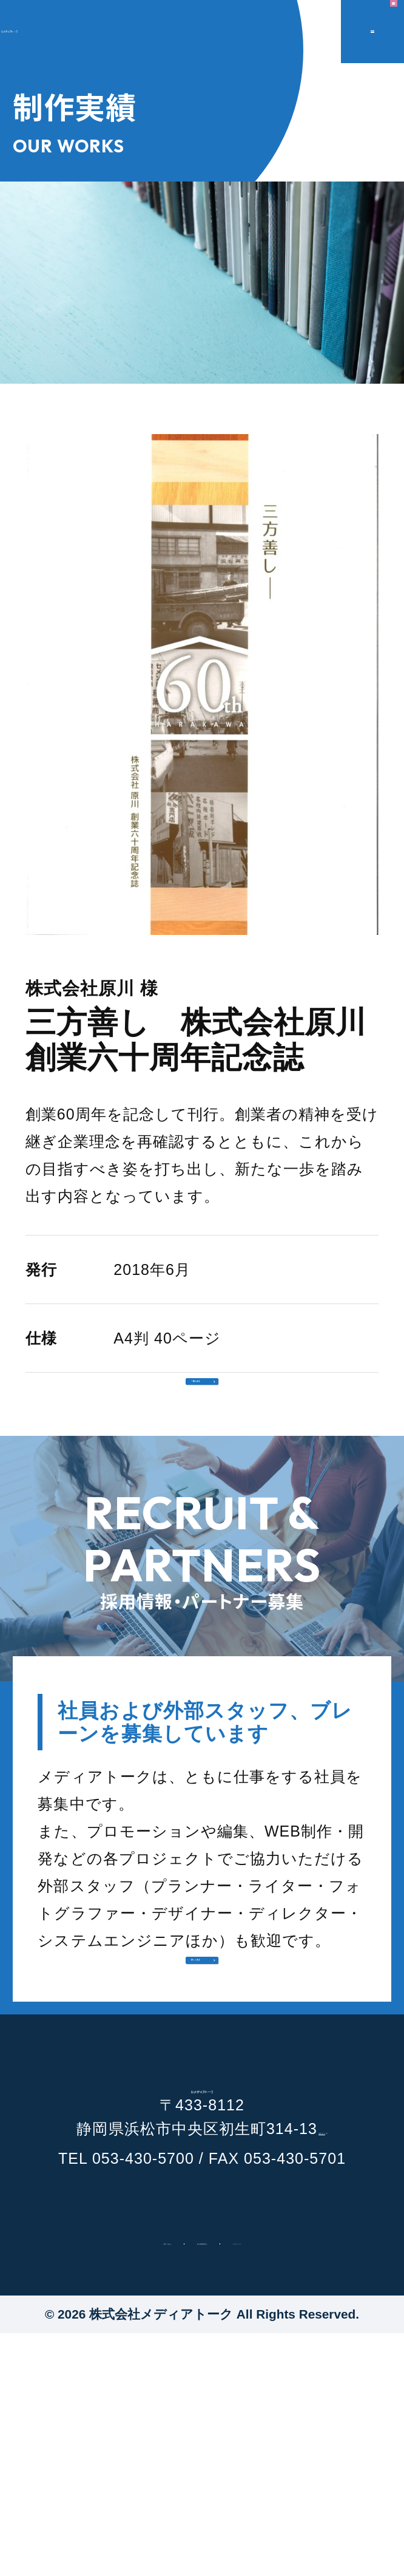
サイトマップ (323, 2480)
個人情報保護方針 (201, 2480)
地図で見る (329, 2359)
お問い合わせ (80, 2480)
